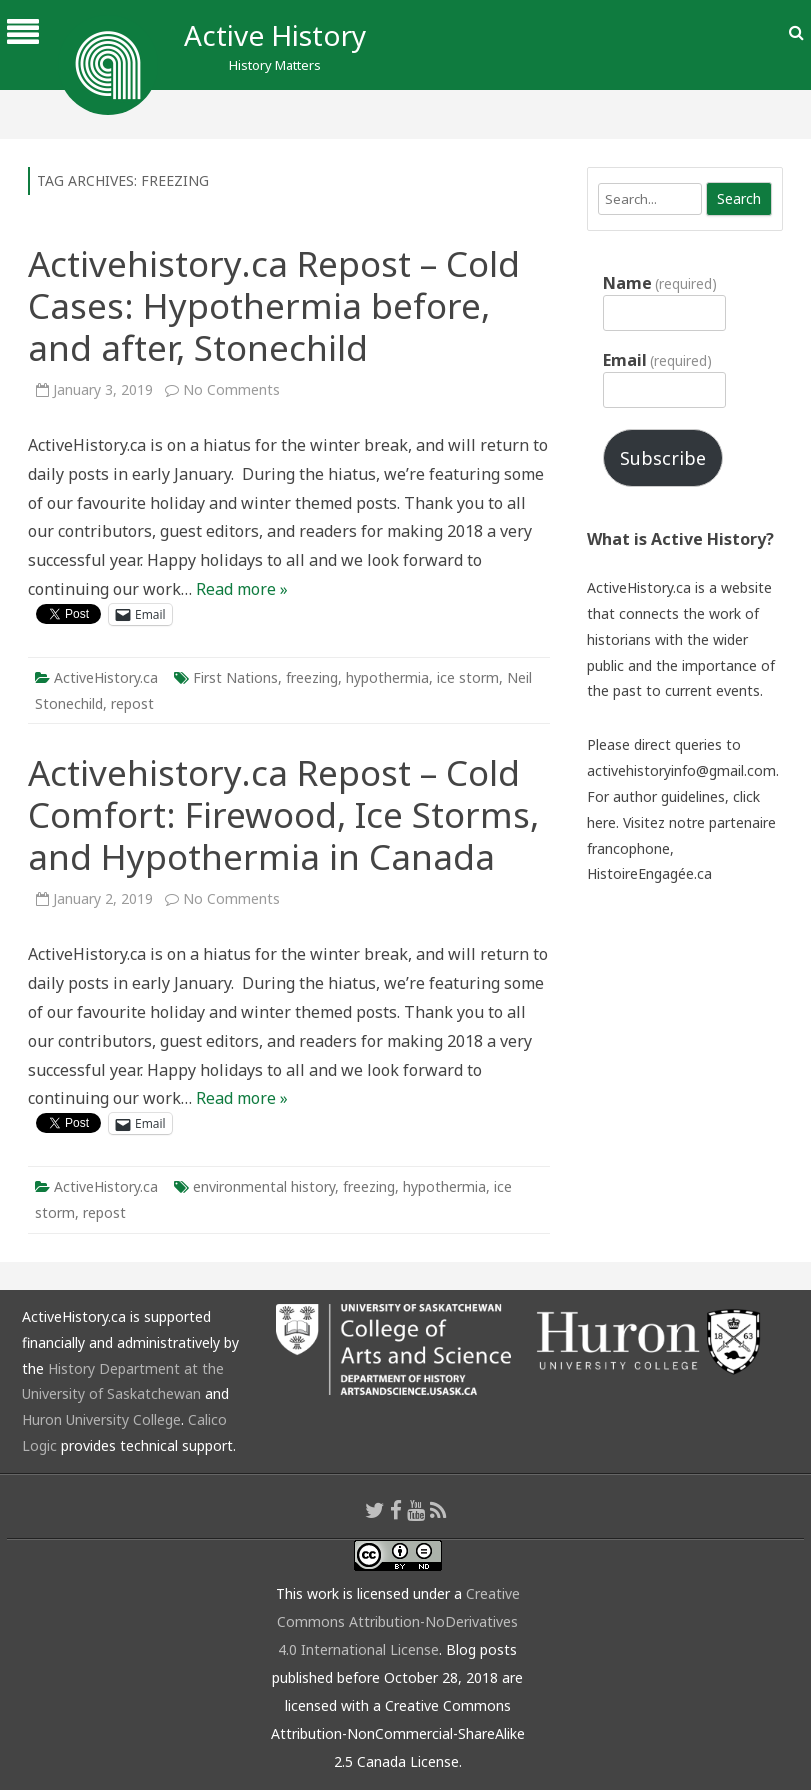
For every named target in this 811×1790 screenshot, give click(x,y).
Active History (275, 35)
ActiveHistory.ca (106, 677)
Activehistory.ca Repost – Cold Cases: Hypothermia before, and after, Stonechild (274, 305)
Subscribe (663, 458)
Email (657, 360)
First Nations (235, 677)
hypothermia (387, 677)
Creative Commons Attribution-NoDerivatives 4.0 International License (398, 1621)
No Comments (231, 389)
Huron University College (101, 1419)
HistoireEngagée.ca (649, 873)
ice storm (468, 677)
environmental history (264, 1186)
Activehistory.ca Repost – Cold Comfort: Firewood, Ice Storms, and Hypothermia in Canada (283, 814)
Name (660, 283)
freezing (312, 677)
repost (132, 703)
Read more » (242, 589)
